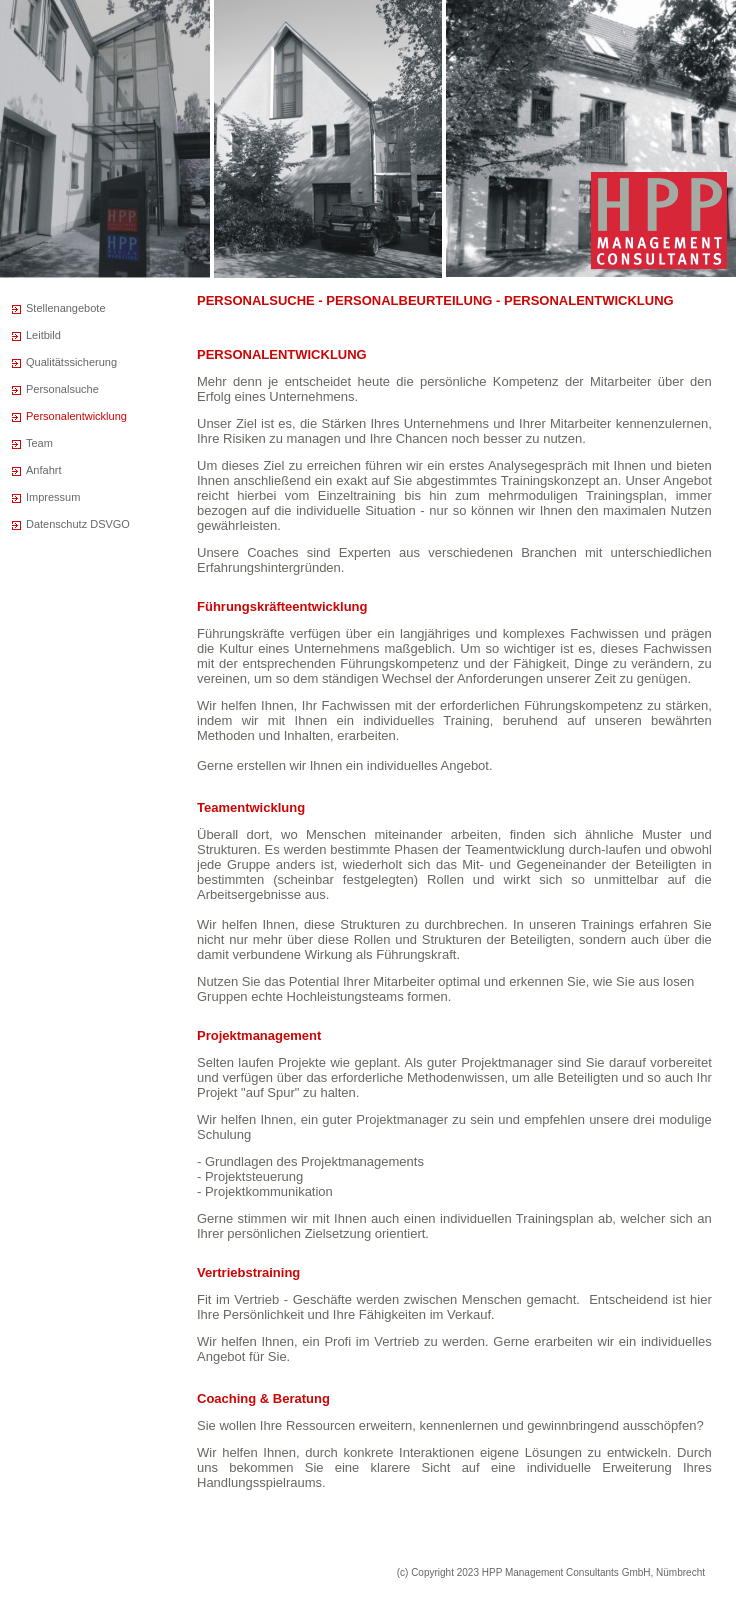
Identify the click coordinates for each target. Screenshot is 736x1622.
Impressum (53, 497)
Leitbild (43, 335)
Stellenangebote (66, 308)
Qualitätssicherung (71, 362)
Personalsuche (62, 389)
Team (39, 443)
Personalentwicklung (76, 416)
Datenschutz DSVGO (78, 524)
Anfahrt (43, 470)
